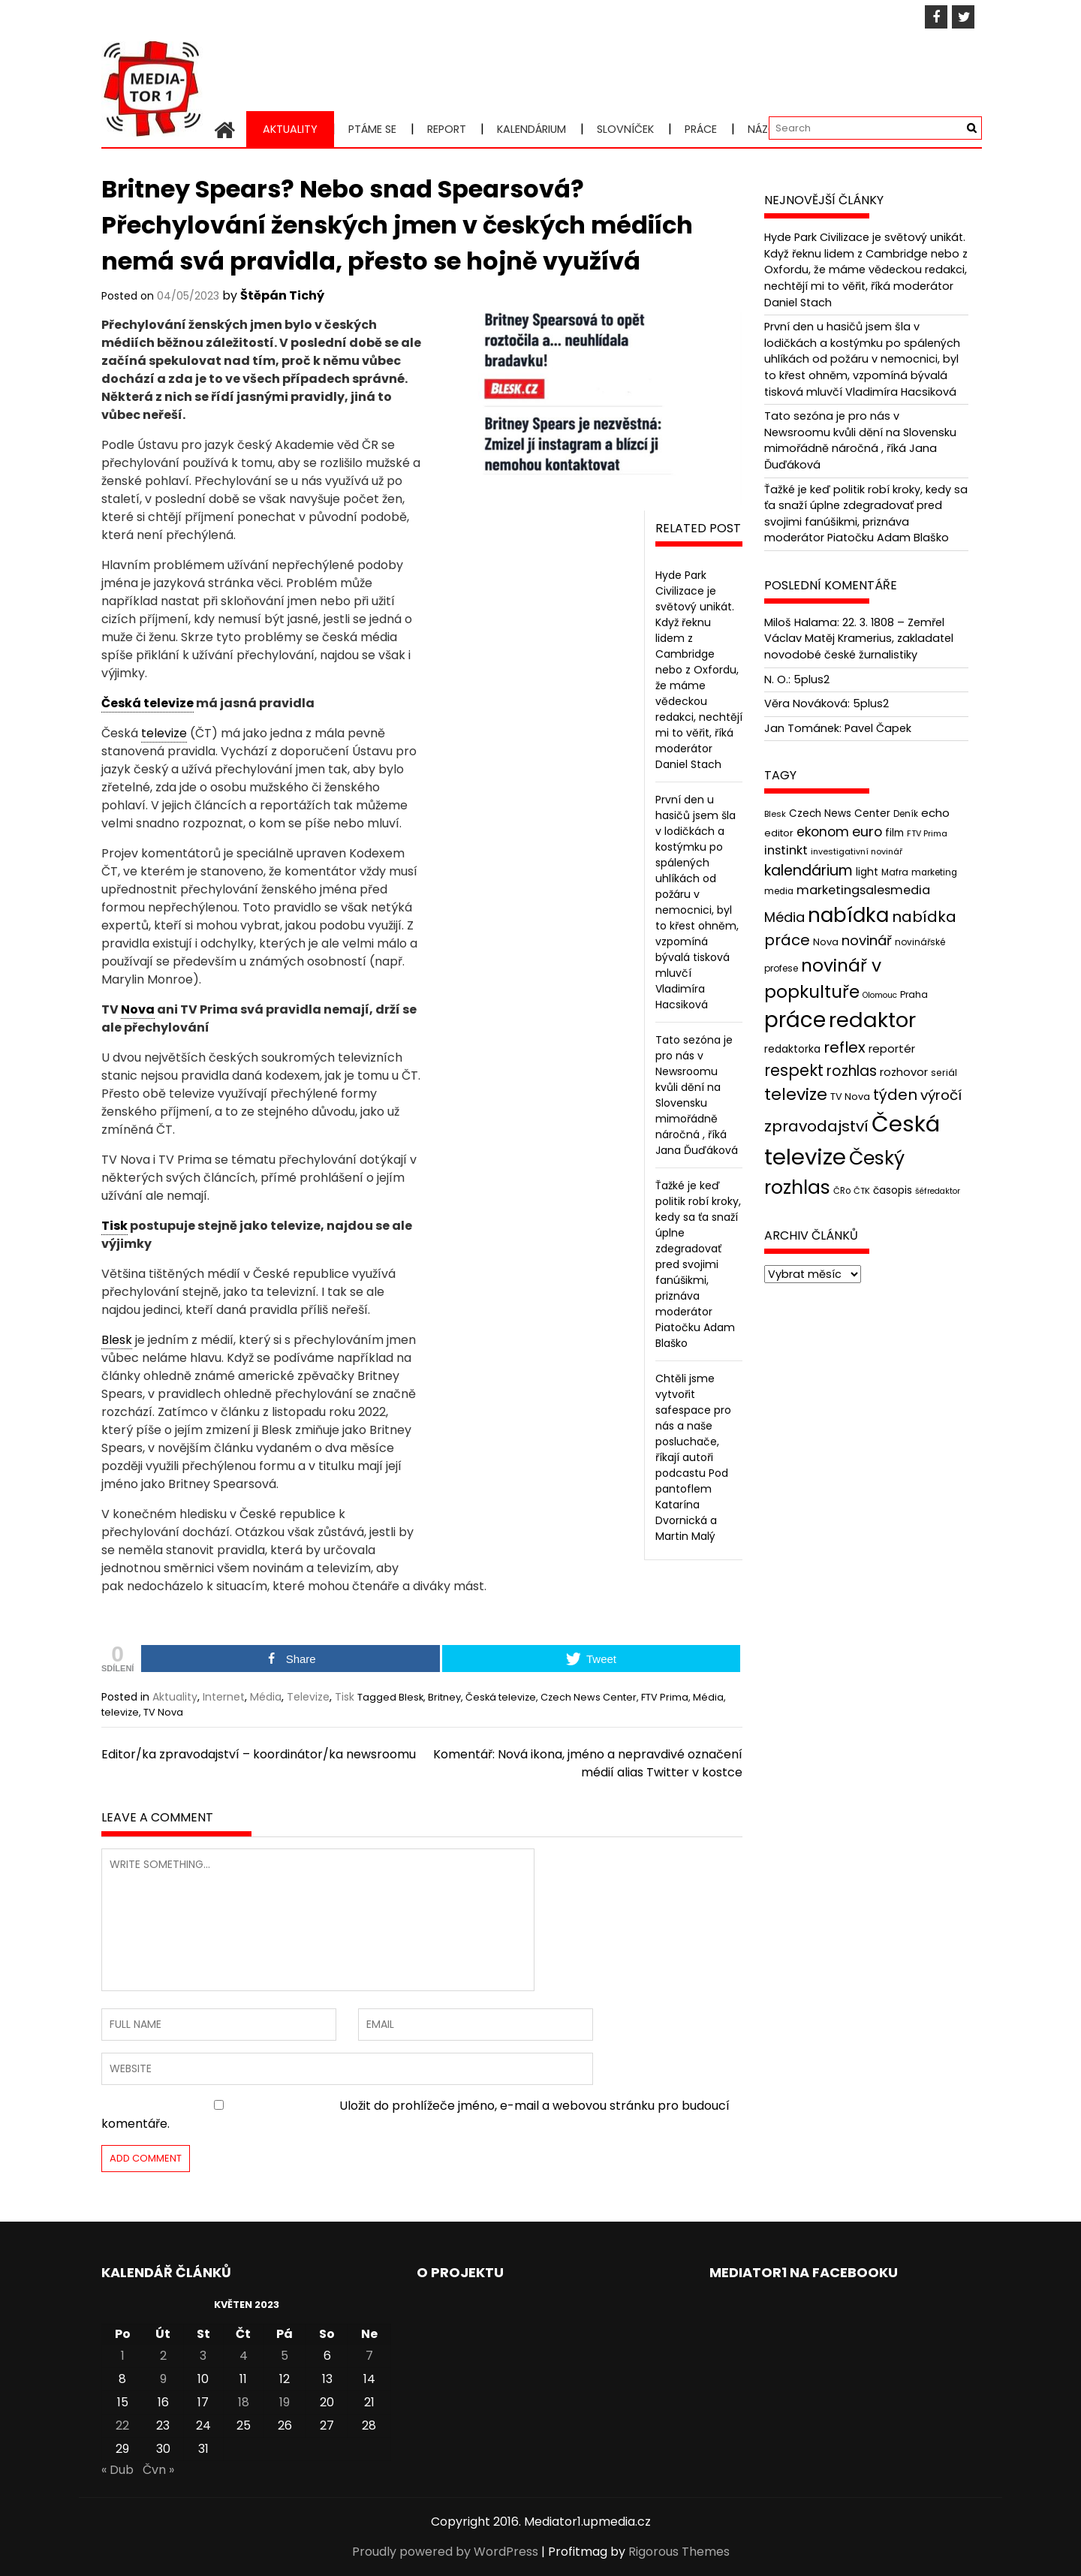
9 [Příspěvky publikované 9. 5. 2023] (163, 2379)
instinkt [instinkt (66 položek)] (786, 850)
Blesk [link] (116, 1339)
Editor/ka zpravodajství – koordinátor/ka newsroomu (258, 1754)
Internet (224, 1696)
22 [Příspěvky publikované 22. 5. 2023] (122, 2425)
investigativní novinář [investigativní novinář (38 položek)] (856, 851)
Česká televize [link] (147, 703)
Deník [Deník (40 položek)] (905, 814)
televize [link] (164, 733)
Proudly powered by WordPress (445, 2551)
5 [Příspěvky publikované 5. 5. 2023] (284, 2355)
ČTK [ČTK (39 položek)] (862, 1190)
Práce (701, 129)
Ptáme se (372, 129)
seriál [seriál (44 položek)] (944, 1072)
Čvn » (158, 2469)
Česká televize (500, 1697)
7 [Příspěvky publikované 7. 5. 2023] (369, 2355)
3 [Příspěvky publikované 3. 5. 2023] (203, 2355)
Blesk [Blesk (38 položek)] (775, 814)
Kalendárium (531, 129)
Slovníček (625, 129)
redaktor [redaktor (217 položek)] (872, 1020)
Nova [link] (138, 1009)
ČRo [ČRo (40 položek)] (842, 1190)
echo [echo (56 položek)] (935, 813)
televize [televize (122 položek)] (795, 1094)
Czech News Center (588, 1697)
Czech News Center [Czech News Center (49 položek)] (839, 813)
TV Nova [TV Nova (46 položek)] (850, 1096)
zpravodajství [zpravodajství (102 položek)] (816, 1126)
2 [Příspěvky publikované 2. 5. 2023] (163, 2355)
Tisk (344, 1696)
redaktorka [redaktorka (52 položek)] (792, 1048)
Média (266, 1696)
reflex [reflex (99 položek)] (845, 1047)
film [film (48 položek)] (894, 832)
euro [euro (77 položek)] (867, 830)
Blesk (411, 1697)
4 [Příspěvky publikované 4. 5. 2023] (243, 2355)
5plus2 (811, 678)
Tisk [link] (114, 1225)
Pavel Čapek (878, 728)
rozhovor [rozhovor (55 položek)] (904, 1072)
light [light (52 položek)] (867, 871)
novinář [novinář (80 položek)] (867, 940)
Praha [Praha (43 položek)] (914, 994)
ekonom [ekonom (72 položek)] (822, 831)
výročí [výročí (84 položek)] (941, 1095)
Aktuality (290, 129)
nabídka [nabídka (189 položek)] (848, 915)
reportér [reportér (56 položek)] (892, 1048)
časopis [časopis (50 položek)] (892, 1190)
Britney (444, 1697)
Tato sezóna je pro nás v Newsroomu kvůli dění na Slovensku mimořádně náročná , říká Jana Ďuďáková (696, 1095)
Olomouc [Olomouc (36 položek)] (880, 995)
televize (120, 1712)
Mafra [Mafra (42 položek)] (894, 872)
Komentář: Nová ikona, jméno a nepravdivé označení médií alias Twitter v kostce (587, 1763)
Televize (308, 1696)
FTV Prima (664, 1697)
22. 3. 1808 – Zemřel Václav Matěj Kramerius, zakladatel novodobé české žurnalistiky (858, 638)
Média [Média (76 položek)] (784, 917)
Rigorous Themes (679, 2551)
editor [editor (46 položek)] (778, 832)
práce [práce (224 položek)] (795, 1020)
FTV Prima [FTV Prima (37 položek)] (927, 833)
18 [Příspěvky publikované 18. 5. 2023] (243, 2402)
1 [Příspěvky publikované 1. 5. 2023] (123, 2355)
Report (446, 129)
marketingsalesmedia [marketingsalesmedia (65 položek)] (863, 890)
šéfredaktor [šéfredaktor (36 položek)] (937, 1190)
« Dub (117, 2469)
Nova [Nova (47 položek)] (826, 942)
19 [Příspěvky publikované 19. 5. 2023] (284, 2402)
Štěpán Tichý (282, 295)
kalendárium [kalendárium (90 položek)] (808, 870)
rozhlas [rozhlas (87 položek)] (852, 1071)
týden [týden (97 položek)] (895, 1094)
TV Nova (163, 1712)
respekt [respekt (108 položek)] (794, 1070)
